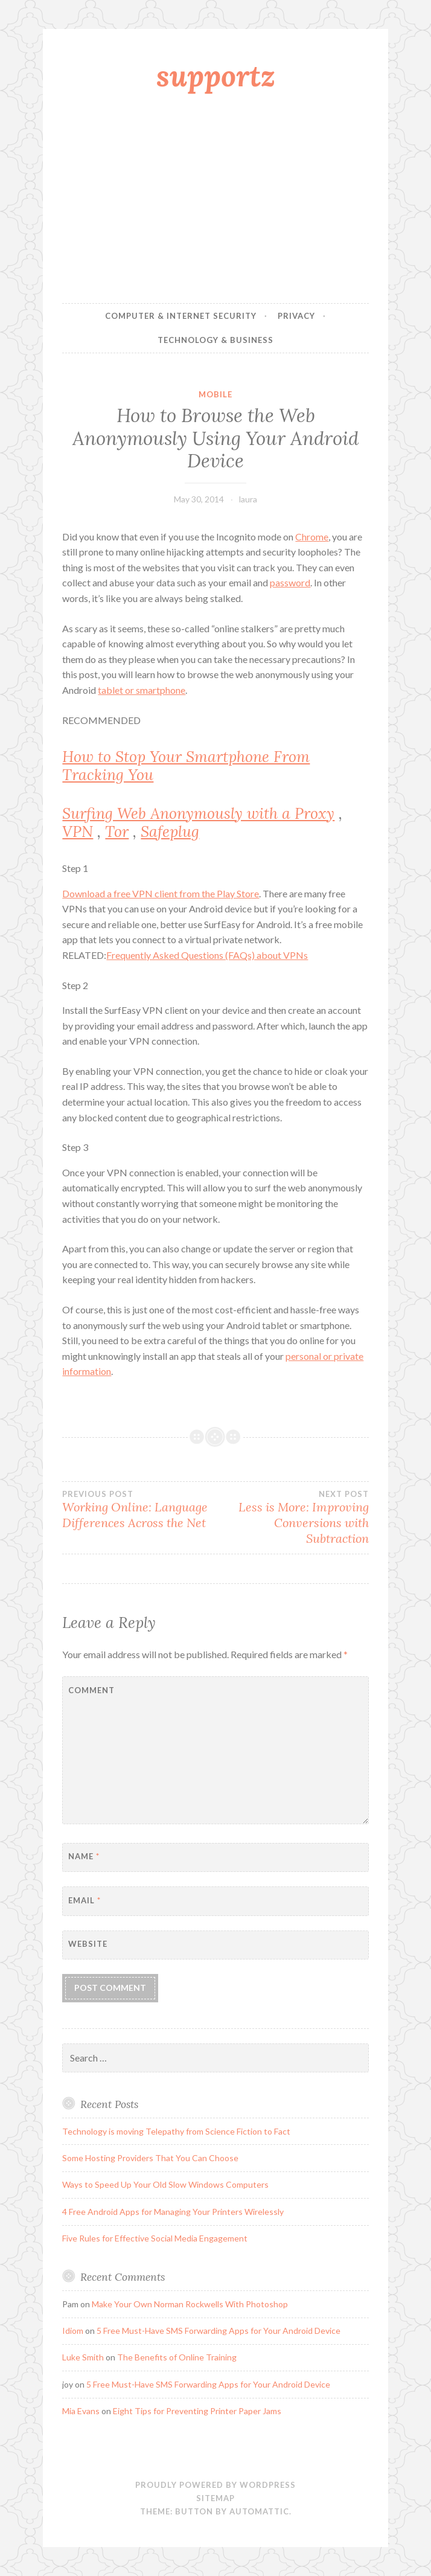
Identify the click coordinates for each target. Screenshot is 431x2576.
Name (84, 1856)
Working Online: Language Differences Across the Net (139, 1509)
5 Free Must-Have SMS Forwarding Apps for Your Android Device (218, 2330)
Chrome (311, 536)
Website (87, 1944)
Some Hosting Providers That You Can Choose (150, 2158)
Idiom (72, 2330)
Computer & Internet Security (181, 316)
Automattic (259, 2511)
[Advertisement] (216, 201)
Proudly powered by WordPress (215, 2485)
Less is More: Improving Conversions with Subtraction (292, 1517)
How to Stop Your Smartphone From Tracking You (186, 765)
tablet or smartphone (141, 690)
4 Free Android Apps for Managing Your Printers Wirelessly (173, 2211)
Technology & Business (215, 340)
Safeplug (170, 831)
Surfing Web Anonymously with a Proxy (198, 813)
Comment (91, 1690)
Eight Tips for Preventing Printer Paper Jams (197, 2411)
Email (84, 1900)
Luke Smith (83, 2357)
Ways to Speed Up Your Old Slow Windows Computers (165, 2184)
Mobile (215, 394)
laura (248, 499)
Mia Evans (81, 2411)
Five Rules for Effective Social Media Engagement (154, 2238)
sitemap (215, 2498)
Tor (117, 831)
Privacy (296, 316)
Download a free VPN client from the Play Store (160, 893)
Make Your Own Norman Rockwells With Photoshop (190, 2304)
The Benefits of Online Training (177, 2357)
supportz (215, 75)
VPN (77, 831)
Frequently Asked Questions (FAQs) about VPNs (207, 955)
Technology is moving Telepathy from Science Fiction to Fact (176, 2131)
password (290, 582)
